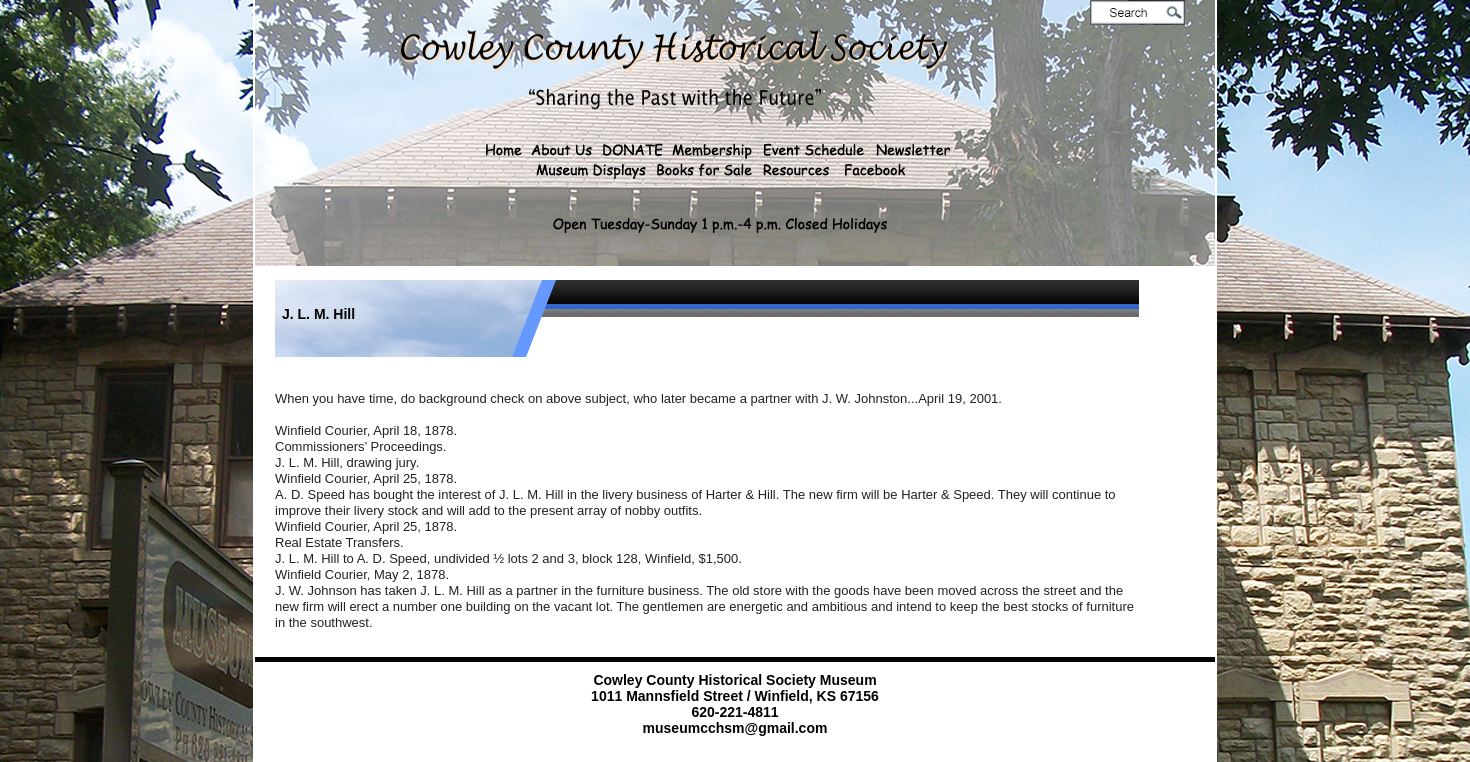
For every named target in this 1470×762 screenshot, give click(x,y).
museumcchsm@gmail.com (735, 728)
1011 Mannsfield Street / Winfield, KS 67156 (735, 696)
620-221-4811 (734, 712)
